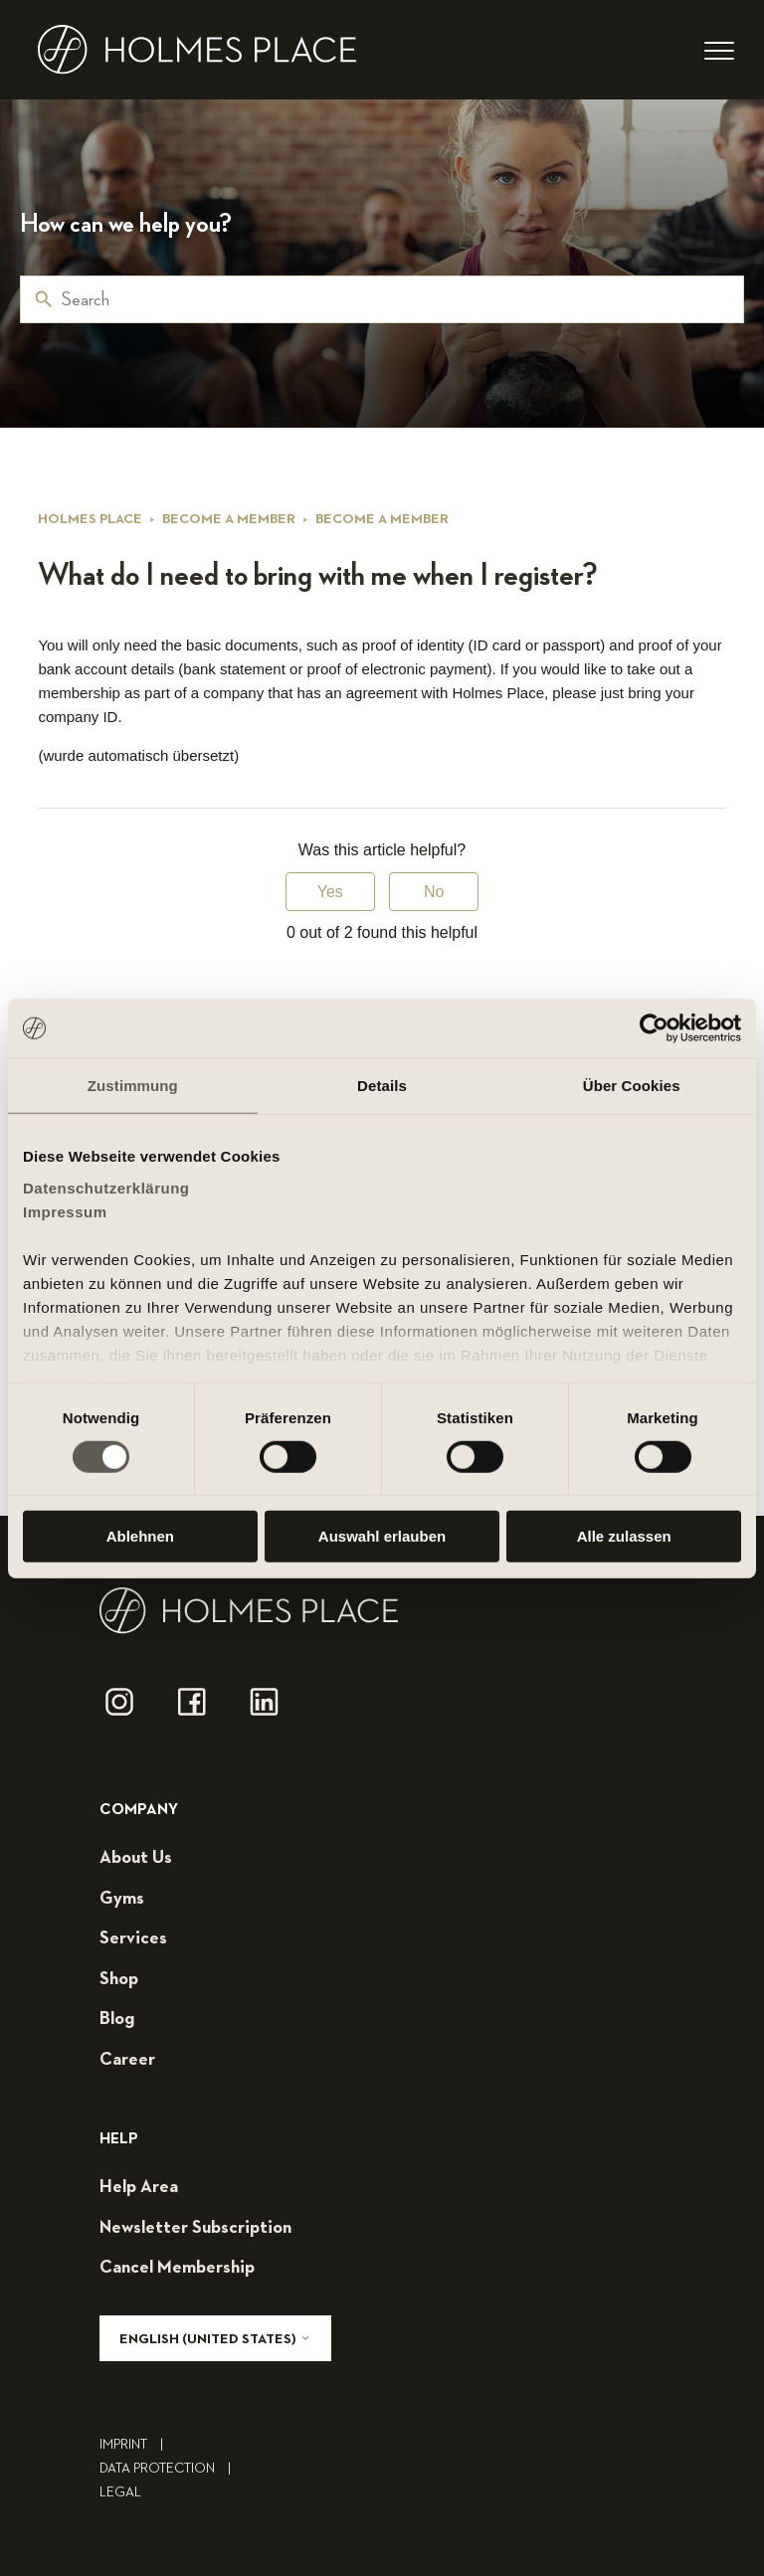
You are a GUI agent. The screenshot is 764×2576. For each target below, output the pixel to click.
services (133, 1938)
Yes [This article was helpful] (330, 891)
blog (116, 2019)
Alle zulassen (624, 1536)
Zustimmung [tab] (133, 1085)
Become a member (228, 519)
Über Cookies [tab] (631, 1085)
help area (138, 2187)
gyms (121, 1899)
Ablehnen (140, 1536)
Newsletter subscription (195, 2228)
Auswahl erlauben (382, 1536)
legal (120, 2492)
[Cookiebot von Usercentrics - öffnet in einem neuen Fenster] (654, 1028)
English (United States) (215, 2338)
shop (118, 1979)
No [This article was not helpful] (434, 891)
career (127, 2060)
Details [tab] (382, 1085)
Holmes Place (90, 519)
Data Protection (170, 2469)
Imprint (136, 2445)
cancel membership (177, 2268)
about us (135, 1858)
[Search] (382, 299)
